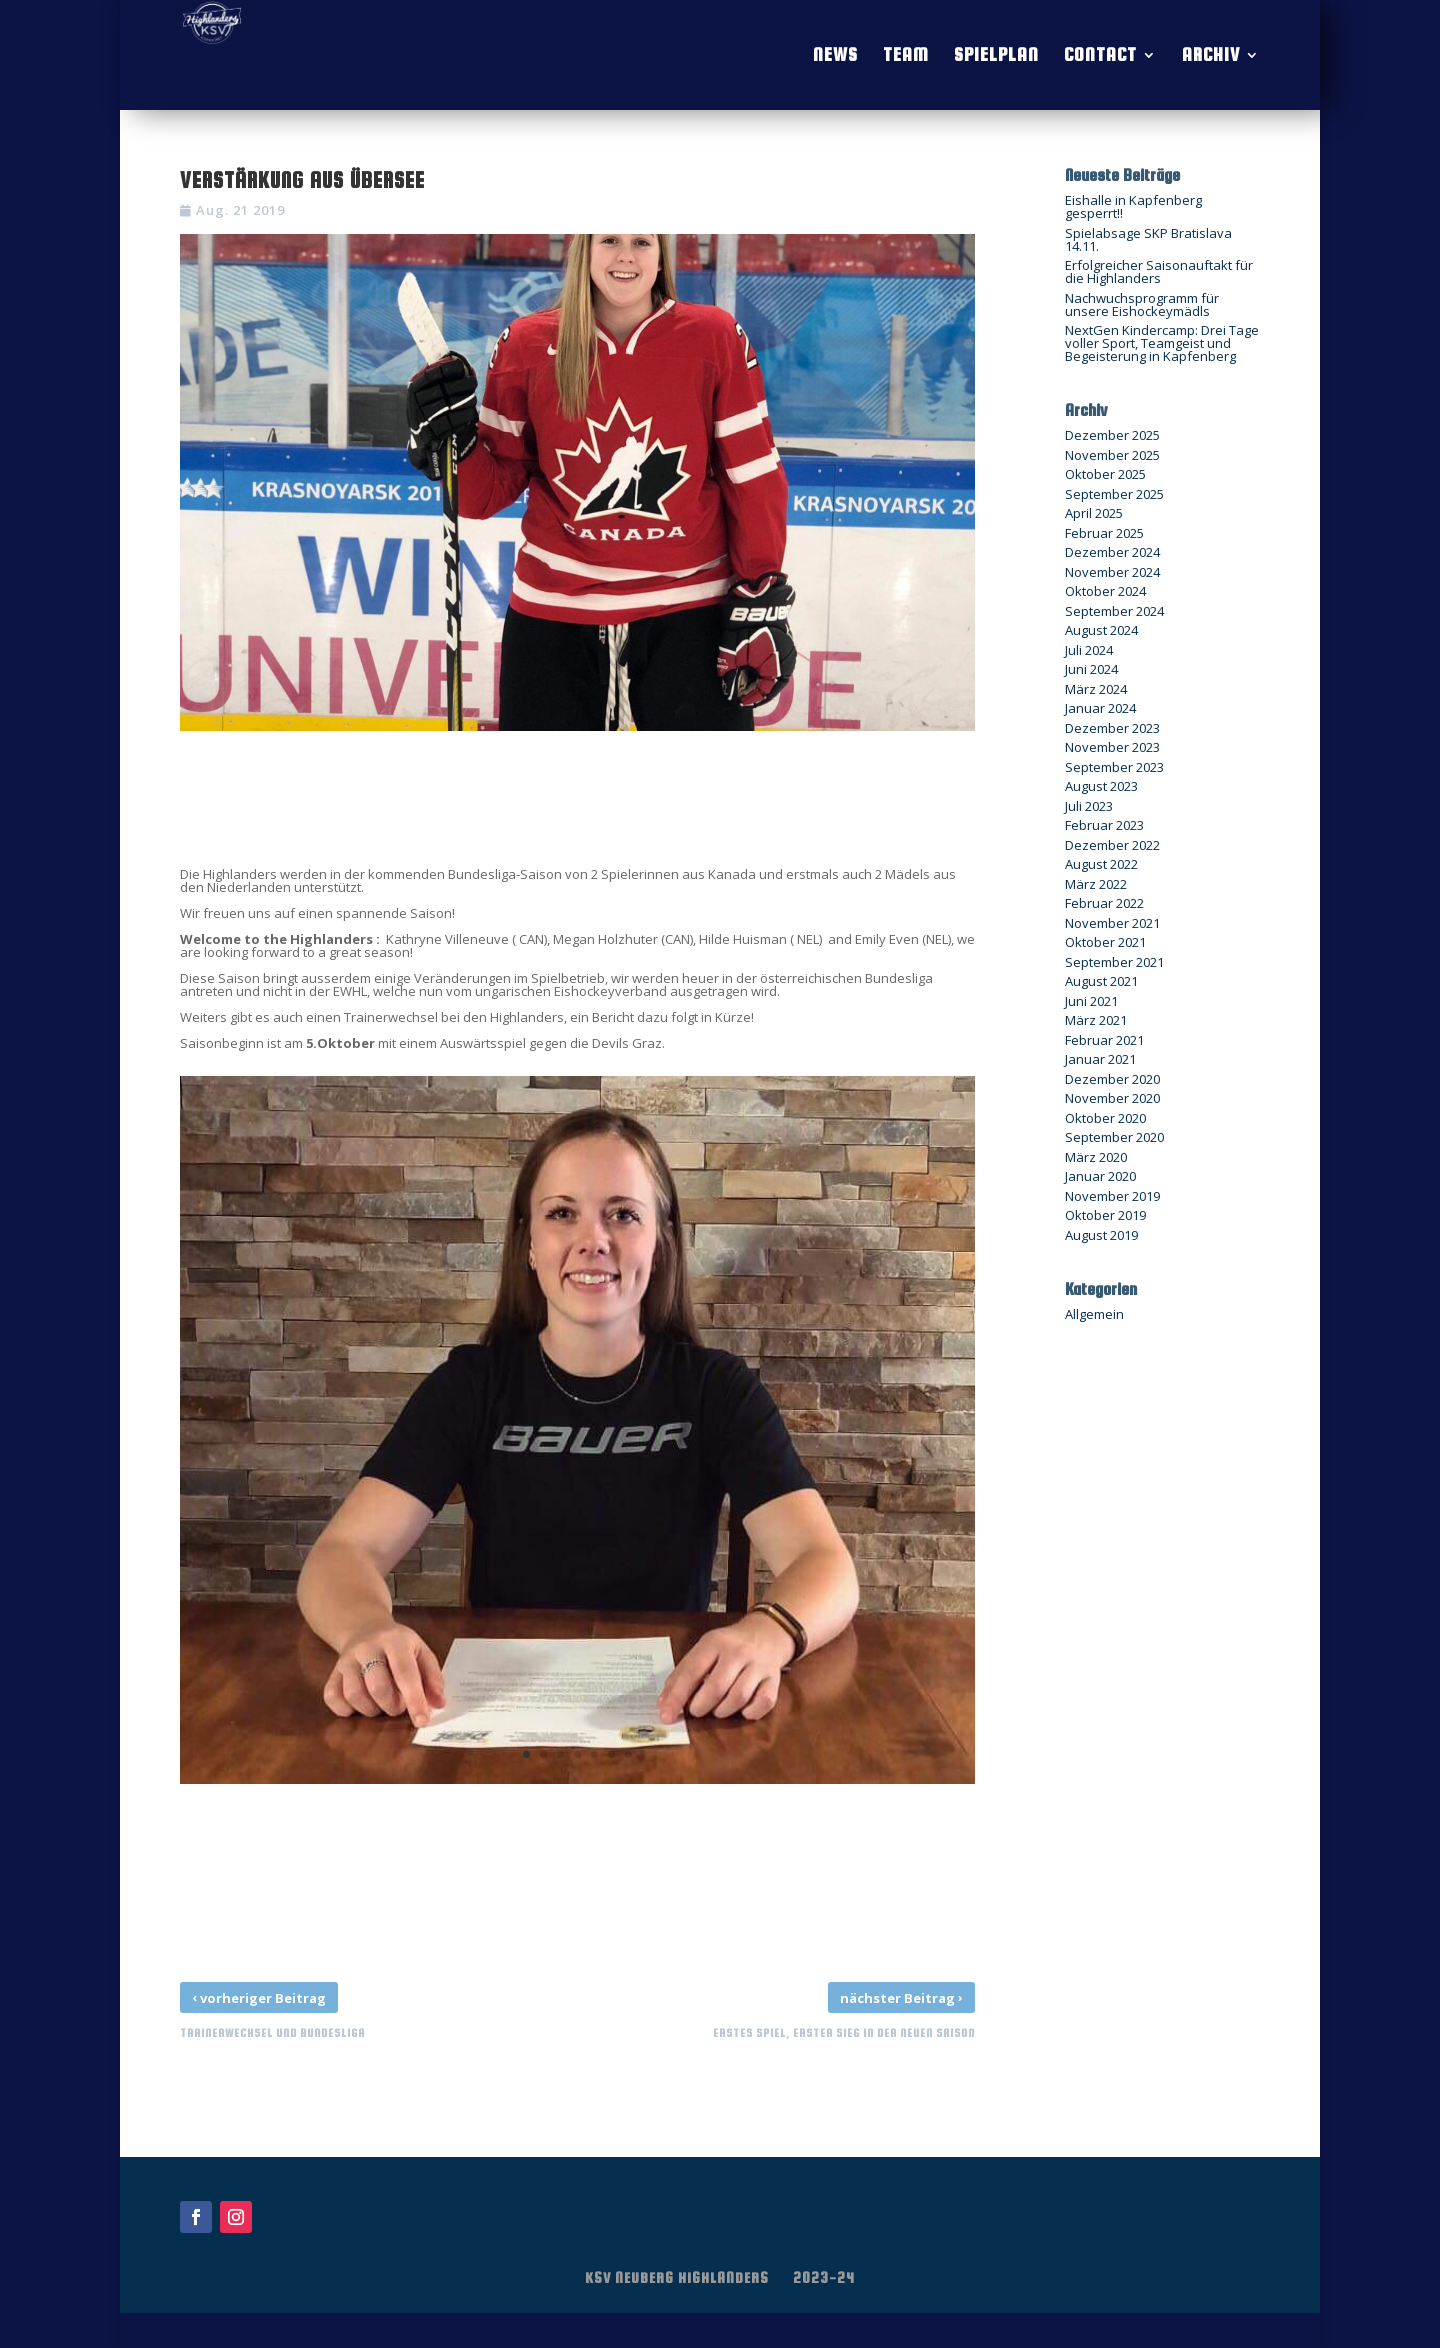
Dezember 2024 (1112, 552)
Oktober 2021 (1105, 942)
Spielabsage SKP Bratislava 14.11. (1148, 239)
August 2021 (1101, 981)
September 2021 (1114, 962)
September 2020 (1114, 1137)
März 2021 (1096, 1020)
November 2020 (1112, 1098)
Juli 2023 (1089, 806)
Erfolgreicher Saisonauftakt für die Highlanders (1159, 271)
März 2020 (1096, 1157)
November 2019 (1112, 1196)
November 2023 (1112, 747)
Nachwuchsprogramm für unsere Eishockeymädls (1142, 304)
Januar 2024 (1100, 708)
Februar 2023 (1104, 825)
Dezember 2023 (1112, 728)
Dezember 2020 (1112, 1079)
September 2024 (1114, 611)
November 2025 (1112, 455)
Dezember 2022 (1112, 845)
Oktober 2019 (1105, 1215)
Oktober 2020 (1105, 1118)
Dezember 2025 (1112, 435)
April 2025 (1094, 513)
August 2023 (1101, 786)
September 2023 (1114, 767)
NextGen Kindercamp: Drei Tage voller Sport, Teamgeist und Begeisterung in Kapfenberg (1162, 343)
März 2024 (1096, 689)
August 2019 (1101, 1235)
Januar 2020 (1100, 1176)
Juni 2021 (1091, 1001)
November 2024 (1112, 572)
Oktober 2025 (1105, 474)
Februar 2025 (1104, 533)
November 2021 (1112, 923)
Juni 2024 (1091, 669)
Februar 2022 (1104, 903)
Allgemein (1094, 1314)
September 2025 (1114, 494)
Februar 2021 (1104, 1040)
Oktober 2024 (1105, 591)
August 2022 (1101, 864)
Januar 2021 (1100, 1059)
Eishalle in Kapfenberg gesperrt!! (1133, 206)
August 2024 (1101, 630)
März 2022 (1096, 884)
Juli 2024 (1089, 650)
